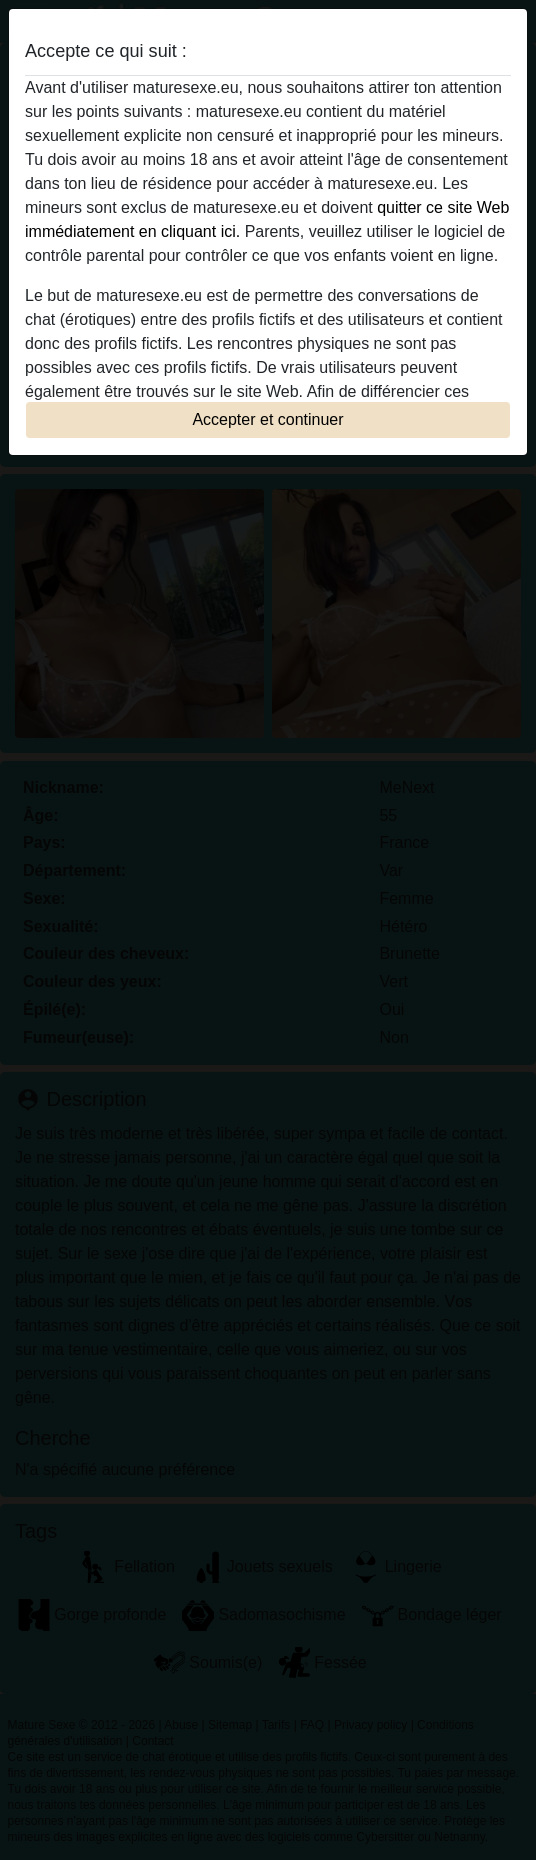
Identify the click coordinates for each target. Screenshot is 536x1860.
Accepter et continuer (267, 419)
